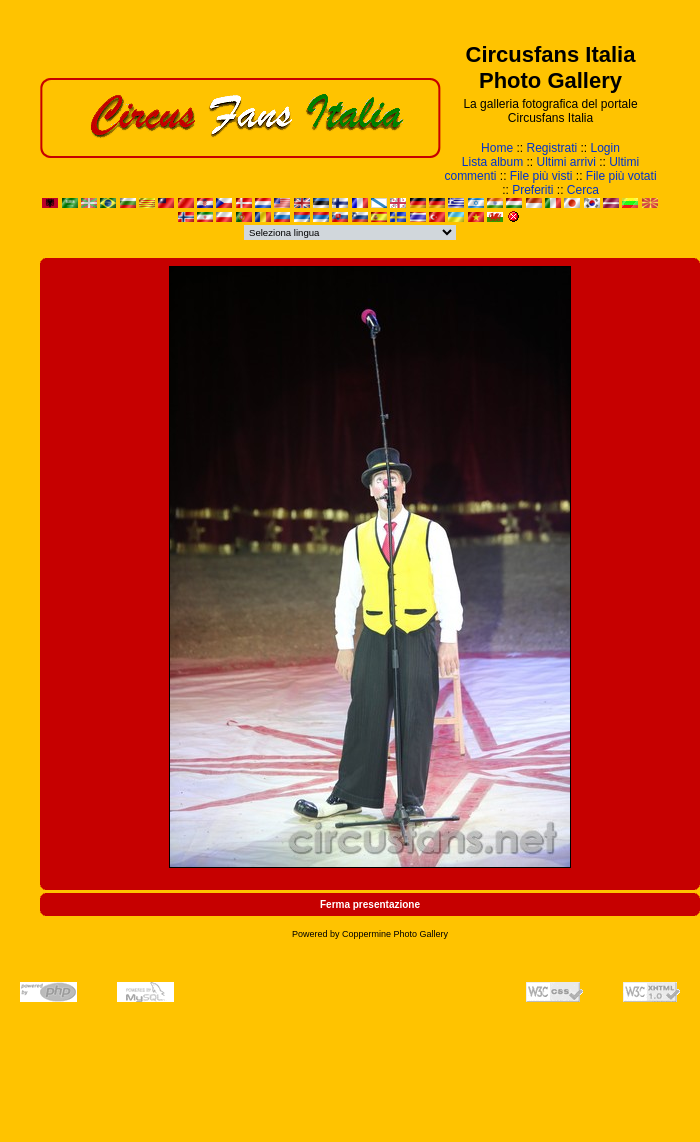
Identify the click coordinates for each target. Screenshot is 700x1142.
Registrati (551, 148)
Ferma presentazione (370, 904)
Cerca (583, 190)
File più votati (621, 176)
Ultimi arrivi (566, 162)
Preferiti (532, 190)
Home (497, 148)
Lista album (492, 162)
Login (605, 148)
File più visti (541, 176)
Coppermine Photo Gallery (395, 934)
